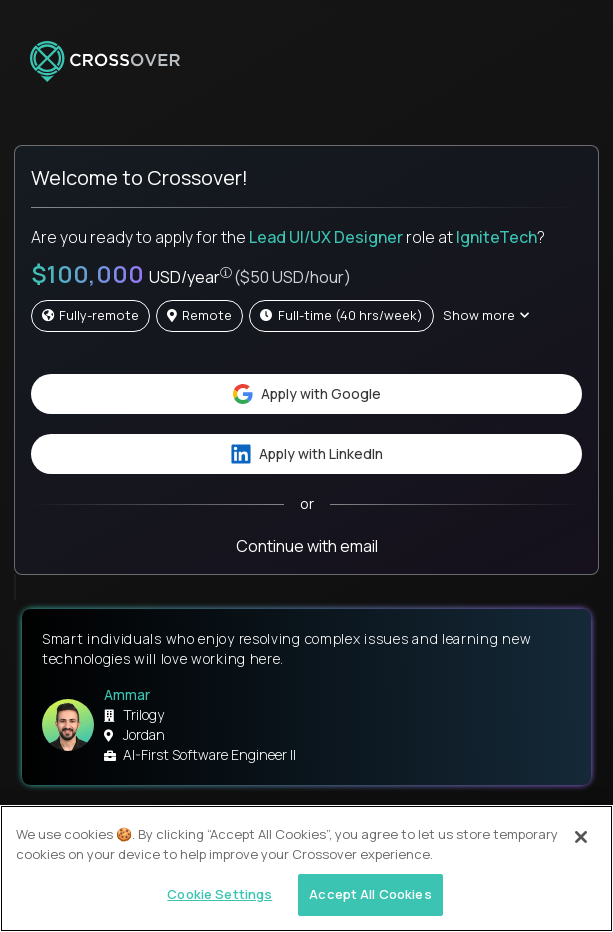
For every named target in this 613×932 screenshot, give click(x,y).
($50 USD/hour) (292, 277)
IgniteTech (496, 237)
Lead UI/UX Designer (326, 237)
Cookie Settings (219, 894)
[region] (306, 868)
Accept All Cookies (370, 894)
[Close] (581, 837)
